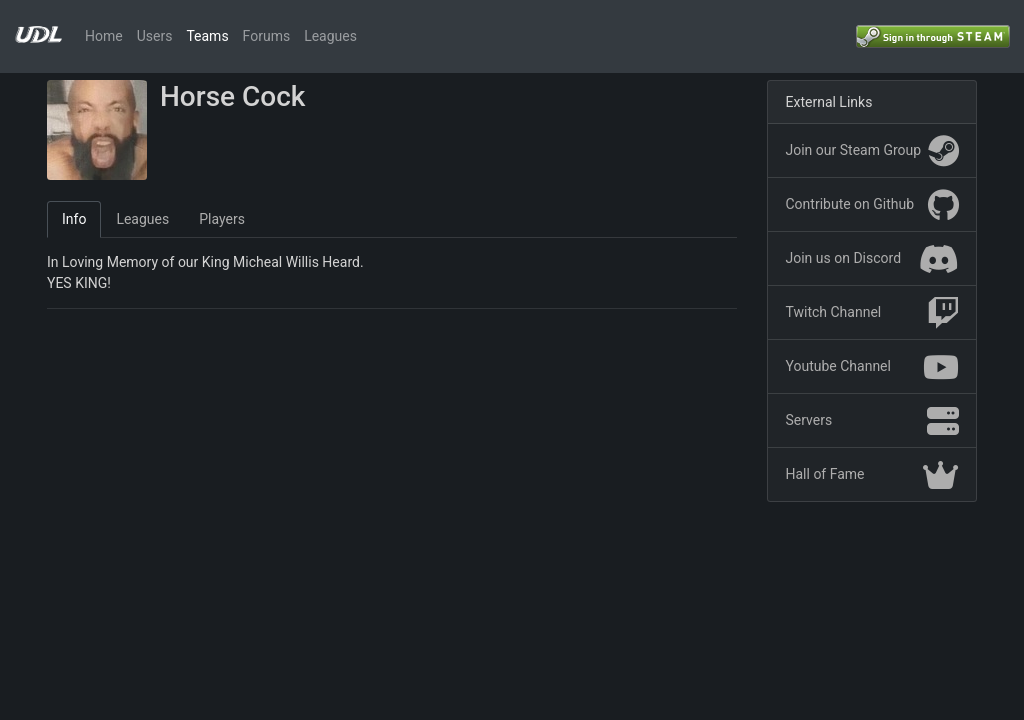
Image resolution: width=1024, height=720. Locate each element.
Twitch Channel (872, 313)
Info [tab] (74, 219)
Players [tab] (222, 219)
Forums (267, 36)
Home (104, 36)
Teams (207, 36)
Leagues (330, 36)
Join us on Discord (872, 259)
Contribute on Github (872, 205)
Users (155, 36)
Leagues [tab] (142, 219)
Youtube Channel (872, 367)
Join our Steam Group (872, 151)
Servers (872, 421)
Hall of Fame (872, 475)
